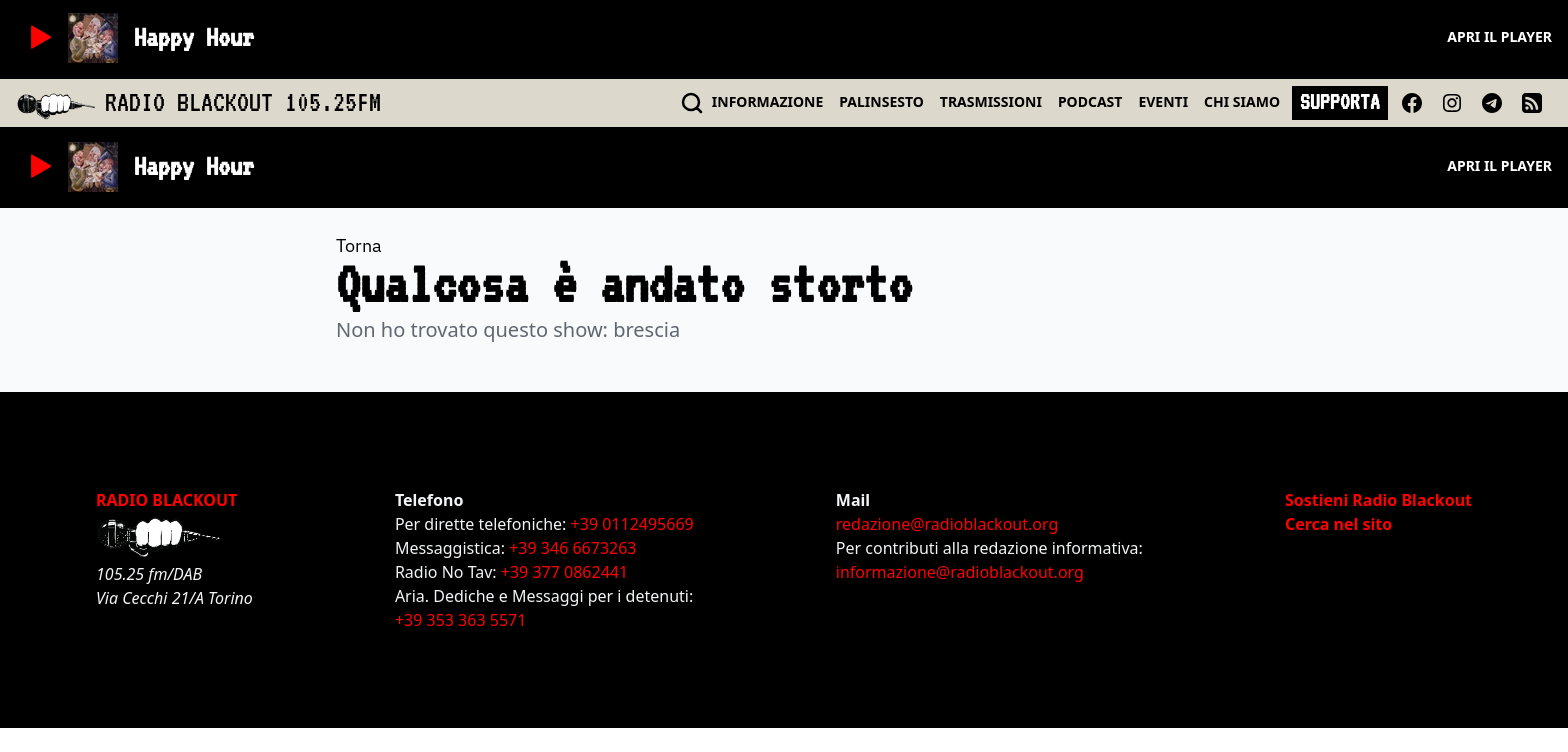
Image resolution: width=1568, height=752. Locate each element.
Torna (359, 245)
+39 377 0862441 (564, 572)
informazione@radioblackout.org (960, 572)
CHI (1242, 101)
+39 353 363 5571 (460, 620)
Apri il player (1499, 36)
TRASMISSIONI (991, 101)
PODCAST (1090, 101)
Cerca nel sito (1338, 524)
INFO (768, 101)
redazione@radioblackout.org (947, 524)
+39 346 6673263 (572, 548)
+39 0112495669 (632, 524)
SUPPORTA (1340, 102)
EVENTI (1163, 101)
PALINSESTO (881, 101)
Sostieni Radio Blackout (1378, 500)
